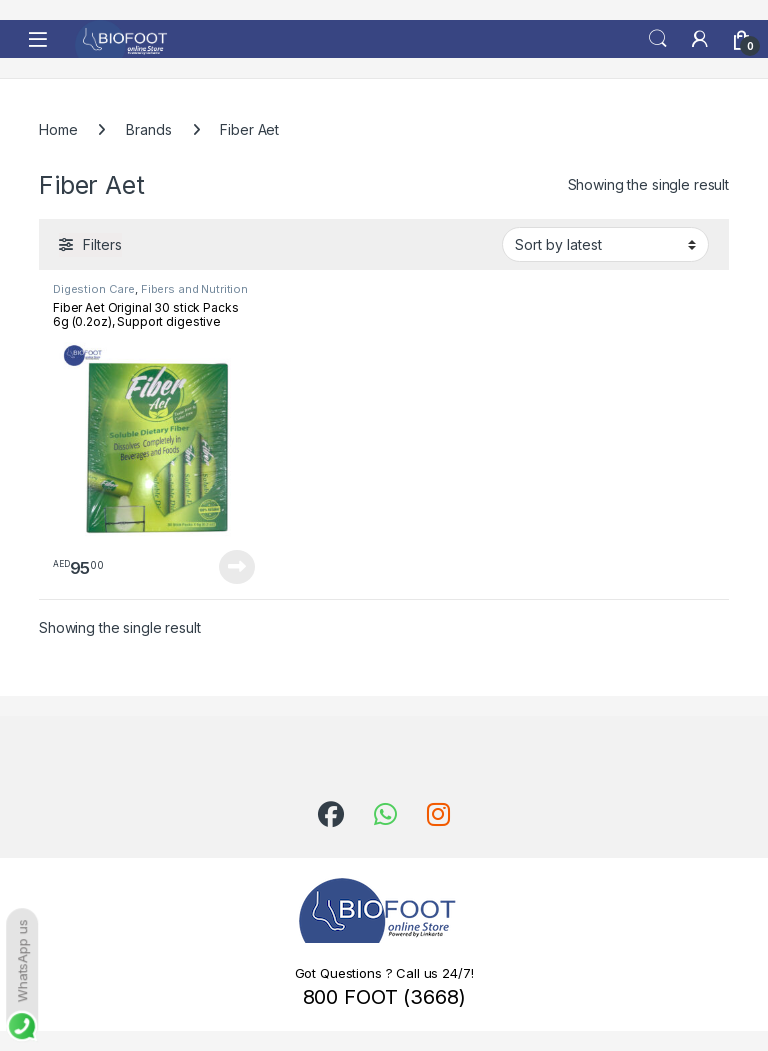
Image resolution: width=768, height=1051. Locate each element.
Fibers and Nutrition (194, 289)
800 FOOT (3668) (384, 997)
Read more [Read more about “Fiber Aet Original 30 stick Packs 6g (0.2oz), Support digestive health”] (237, 567)
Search (658, 39)
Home (58, 129)
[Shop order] (605, 244)
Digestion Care (94, 289)
